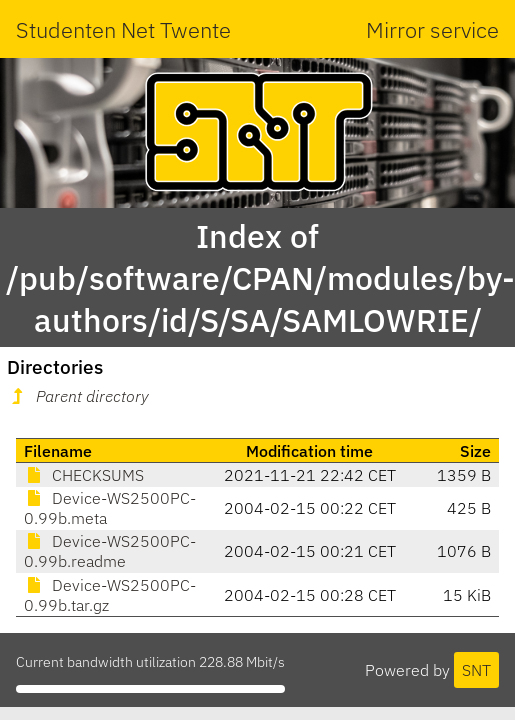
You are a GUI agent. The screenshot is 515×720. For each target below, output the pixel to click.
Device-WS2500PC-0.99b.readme (110, 551)
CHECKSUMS (84, 475)
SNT (476, 670)
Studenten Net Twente (123, 29)
